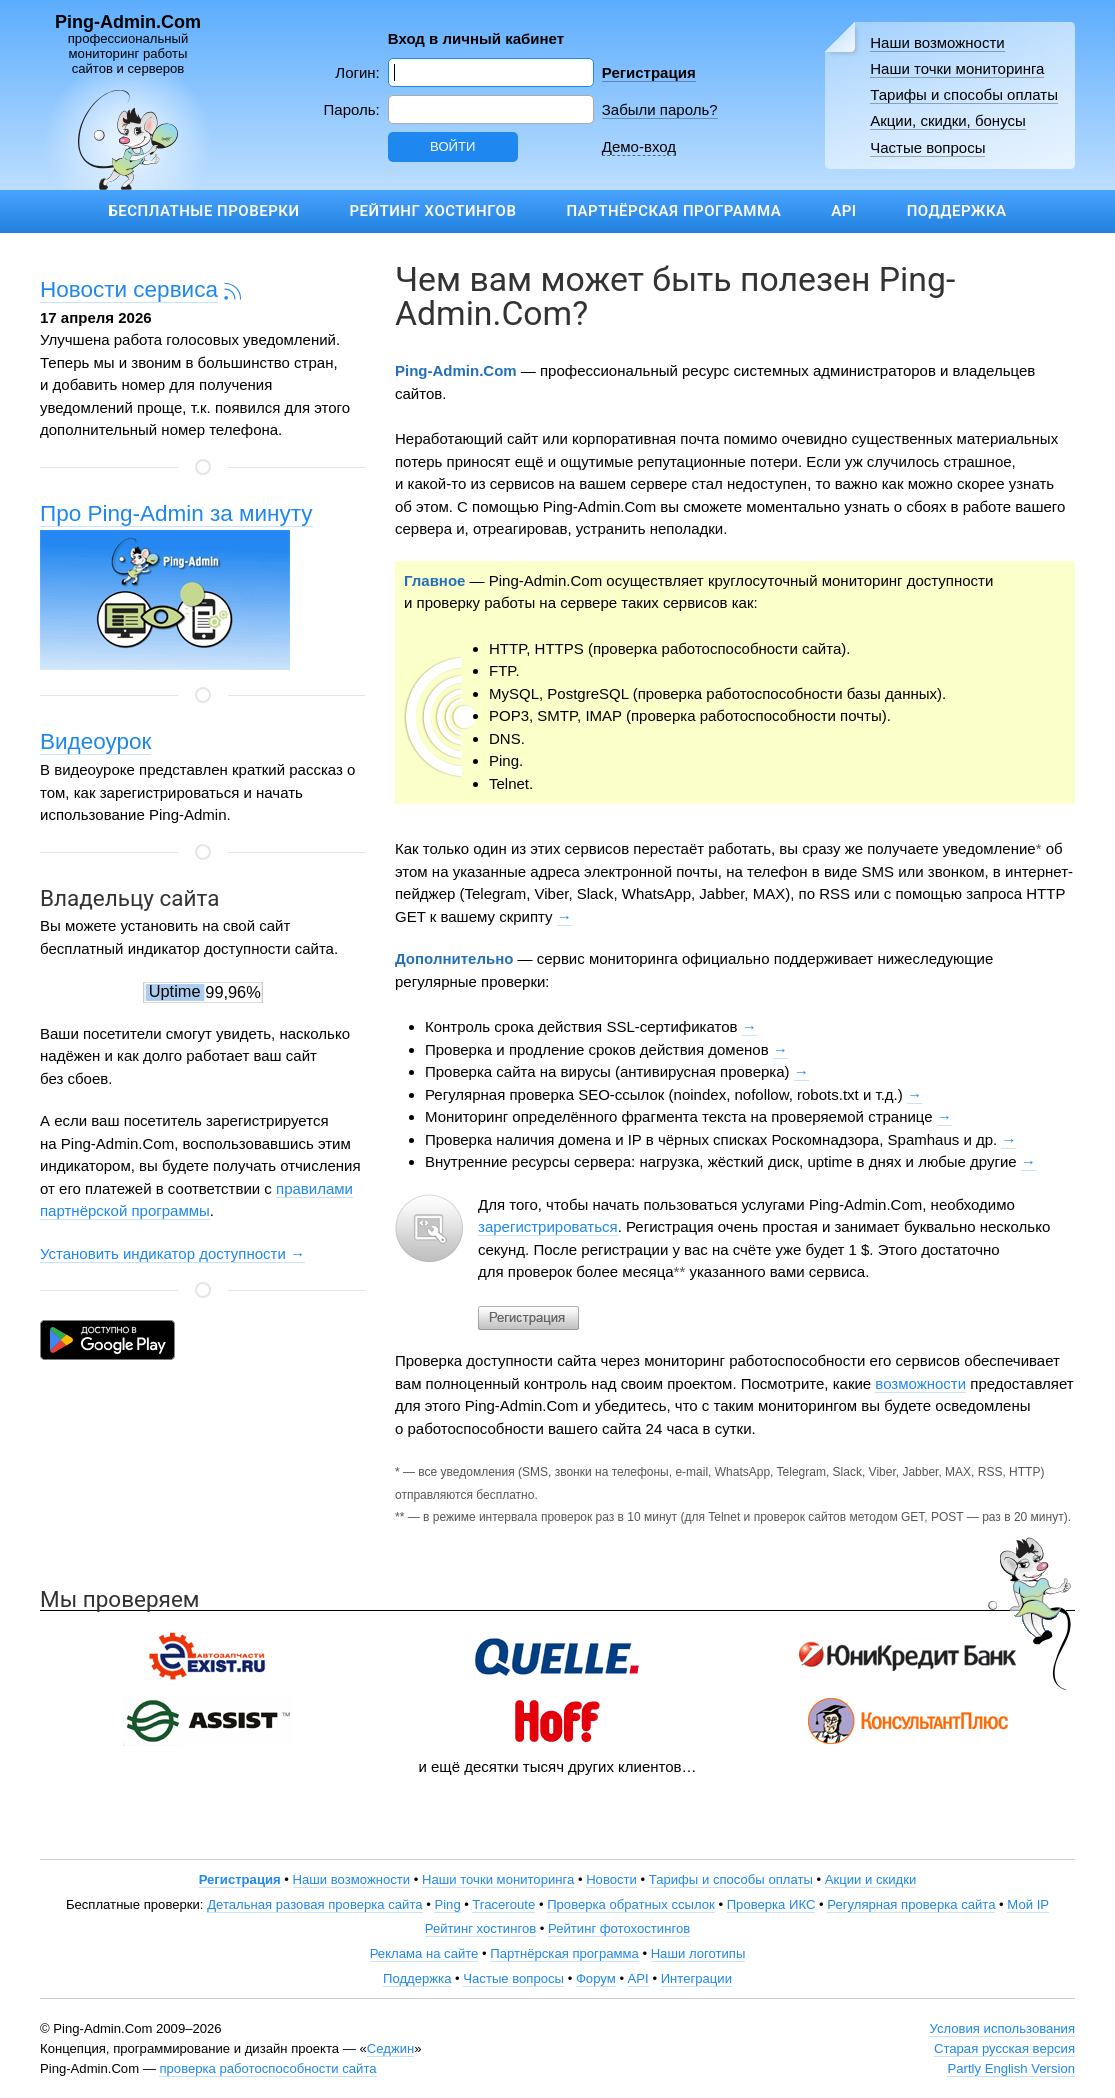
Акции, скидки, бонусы (948, 120)
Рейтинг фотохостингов (619, 1928)
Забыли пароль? (660, 109)
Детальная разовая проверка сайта (314, 1904)
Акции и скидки (871, 1879)
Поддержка (957, 211)
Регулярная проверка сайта (911, 1904)
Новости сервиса (129, 289)
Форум (596, 1978)
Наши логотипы (698, 1953)
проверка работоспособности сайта (267, 2068)
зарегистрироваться (548, 1226)
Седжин (390, 2048)
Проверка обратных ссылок (631, 1904)
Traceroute (503, 1904)
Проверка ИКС (771, 1904)
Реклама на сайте (424, 1953)
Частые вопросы (927, 147)
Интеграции (696, 1978)
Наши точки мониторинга (957, 68)
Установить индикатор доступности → (172, 1253)
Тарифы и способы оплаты (964, 94)
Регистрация (649, 72)
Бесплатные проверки (203, 211)
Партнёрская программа (673, 211)
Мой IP (1028, 1904)
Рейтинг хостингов (432, 211)
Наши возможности (937, 42)
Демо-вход (639, 146)
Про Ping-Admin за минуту (176, 513)
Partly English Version (1011, 2068)
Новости (611, 1879)
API (843, 211)
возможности (920, 1383)
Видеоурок (95, 741)
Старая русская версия (1004, 2048)
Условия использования (1002, 2028)
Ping (447, 1904)
